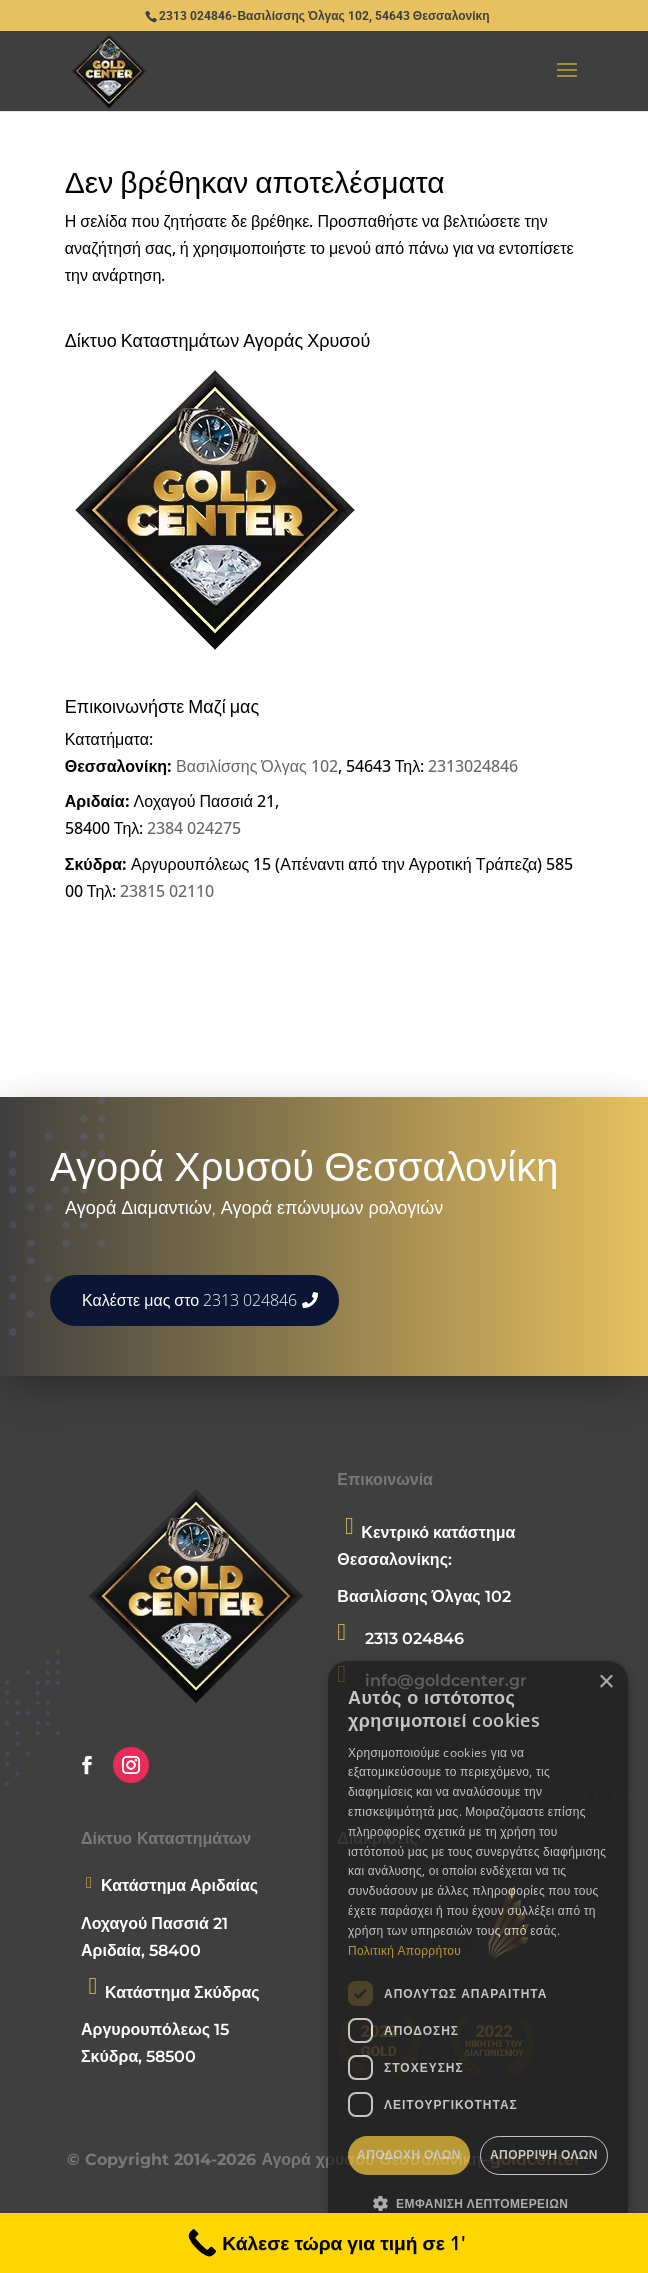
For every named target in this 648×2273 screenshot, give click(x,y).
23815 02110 (167, 891)
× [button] (605, 1682)
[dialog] (478, 1957)
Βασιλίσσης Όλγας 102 (257, 766)
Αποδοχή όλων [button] (409, 2154)
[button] (478, 2203)
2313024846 (473, 766)
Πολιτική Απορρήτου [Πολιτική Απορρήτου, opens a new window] (404, 1950)
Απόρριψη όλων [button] (544, 2154)
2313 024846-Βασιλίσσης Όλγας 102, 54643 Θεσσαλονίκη (324, 16)
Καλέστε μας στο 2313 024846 (189, 1300)
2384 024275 (194, 828)
